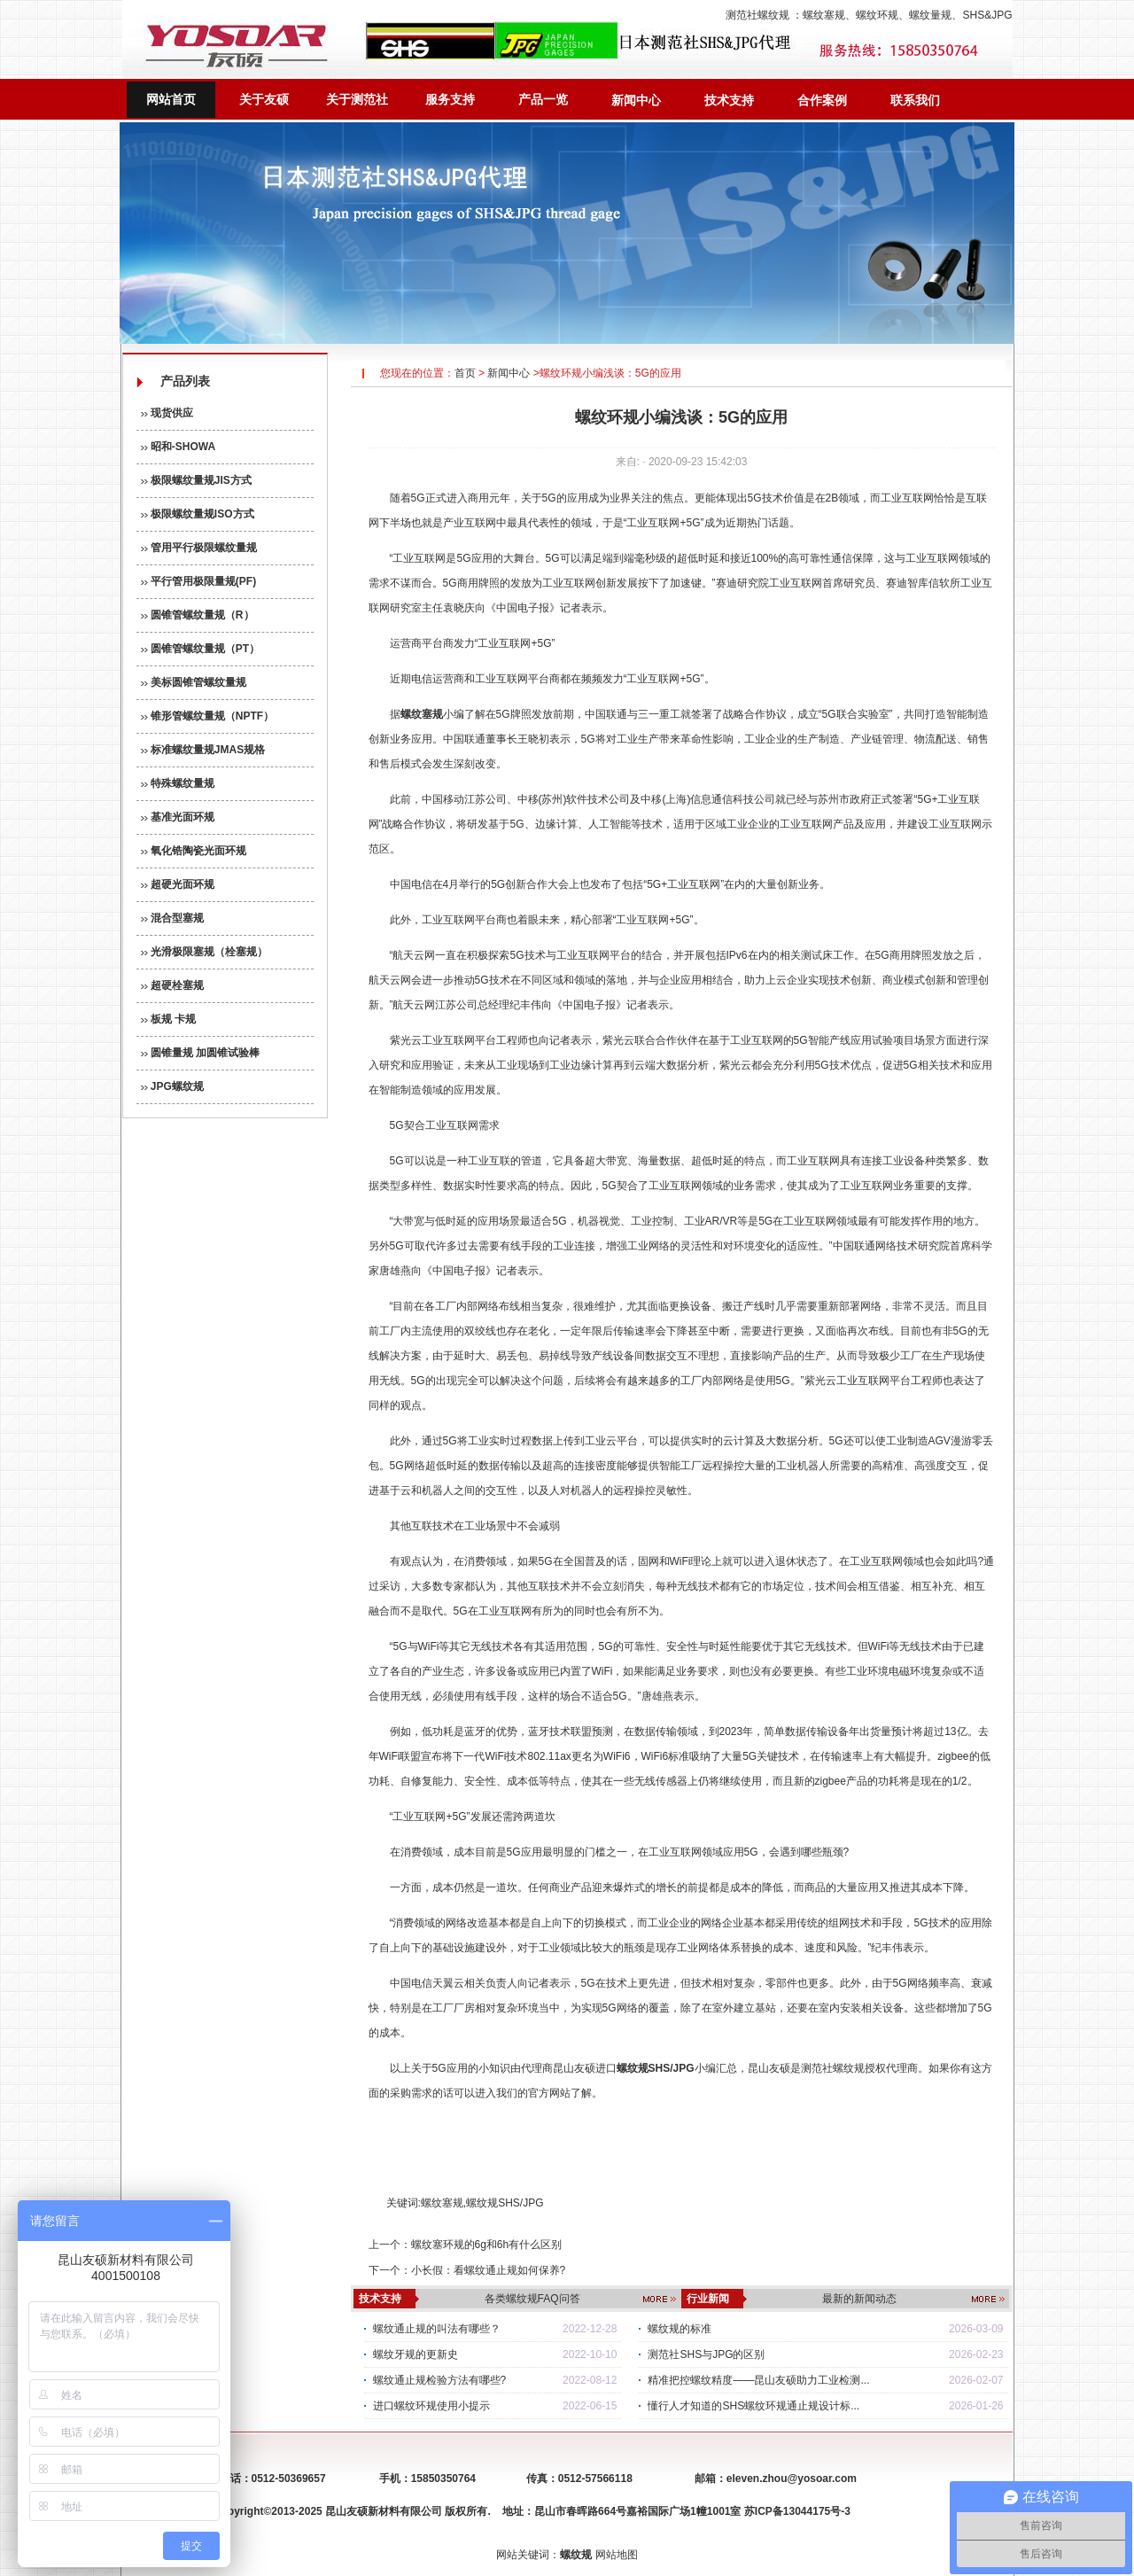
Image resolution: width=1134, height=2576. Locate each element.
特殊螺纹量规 (177, 783)
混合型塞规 (172, 918)
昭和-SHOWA (178, 446)
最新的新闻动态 (859, 2298)
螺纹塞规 (824, 15)
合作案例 (822, 100)
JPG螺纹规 (172, 1086)
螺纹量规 (930, 15)
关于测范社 (357, 99)
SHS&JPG (987, 15)
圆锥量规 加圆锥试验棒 (200, 1053)
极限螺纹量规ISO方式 (197, 514)
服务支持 (450, 99)
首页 (465, 373)
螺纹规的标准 (679, 2329)
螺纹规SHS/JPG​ (504, 2203)
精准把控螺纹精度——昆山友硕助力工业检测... (758, 2380)
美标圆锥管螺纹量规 (193, 682)
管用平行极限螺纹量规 (199, 547)
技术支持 (729, 100)
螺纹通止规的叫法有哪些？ (437, 2329)
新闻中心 (636, 100)
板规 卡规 (169, 1019)
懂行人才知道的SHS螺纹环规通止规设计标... (753, 2406)
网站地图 (616, 2555)
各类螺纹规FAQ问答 (532, 2298)
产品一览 (543, 99)
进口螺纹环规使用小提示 (431, 2406)
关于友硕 (264, 99)
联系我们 (915, 100)
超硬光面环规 (177, 884)
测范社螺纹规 (757, 15)
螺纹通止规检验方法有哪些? (440, 2380)
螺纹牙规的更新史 (415, 2354)
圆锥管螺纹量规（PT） (200, 648)
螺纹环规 (877, 15)
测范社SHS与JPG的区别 (706, 2354)
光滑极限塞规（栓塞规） (204, 952)
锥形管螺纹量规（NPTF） (208, 716)
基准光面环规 (177, 817)
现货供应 (167, 413)
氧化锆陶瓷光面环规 (193, 850)
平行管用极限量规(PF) (199, 581)
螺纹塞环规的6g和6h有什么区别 (487, 2244)
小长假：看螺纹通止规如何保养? (488, 2270)
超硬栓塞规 (172, 985)
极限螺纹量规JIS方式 (196, 480)
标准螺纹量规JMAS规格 (203, 749)
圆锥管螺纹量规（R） (197, 615)
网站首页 (171, 99)
